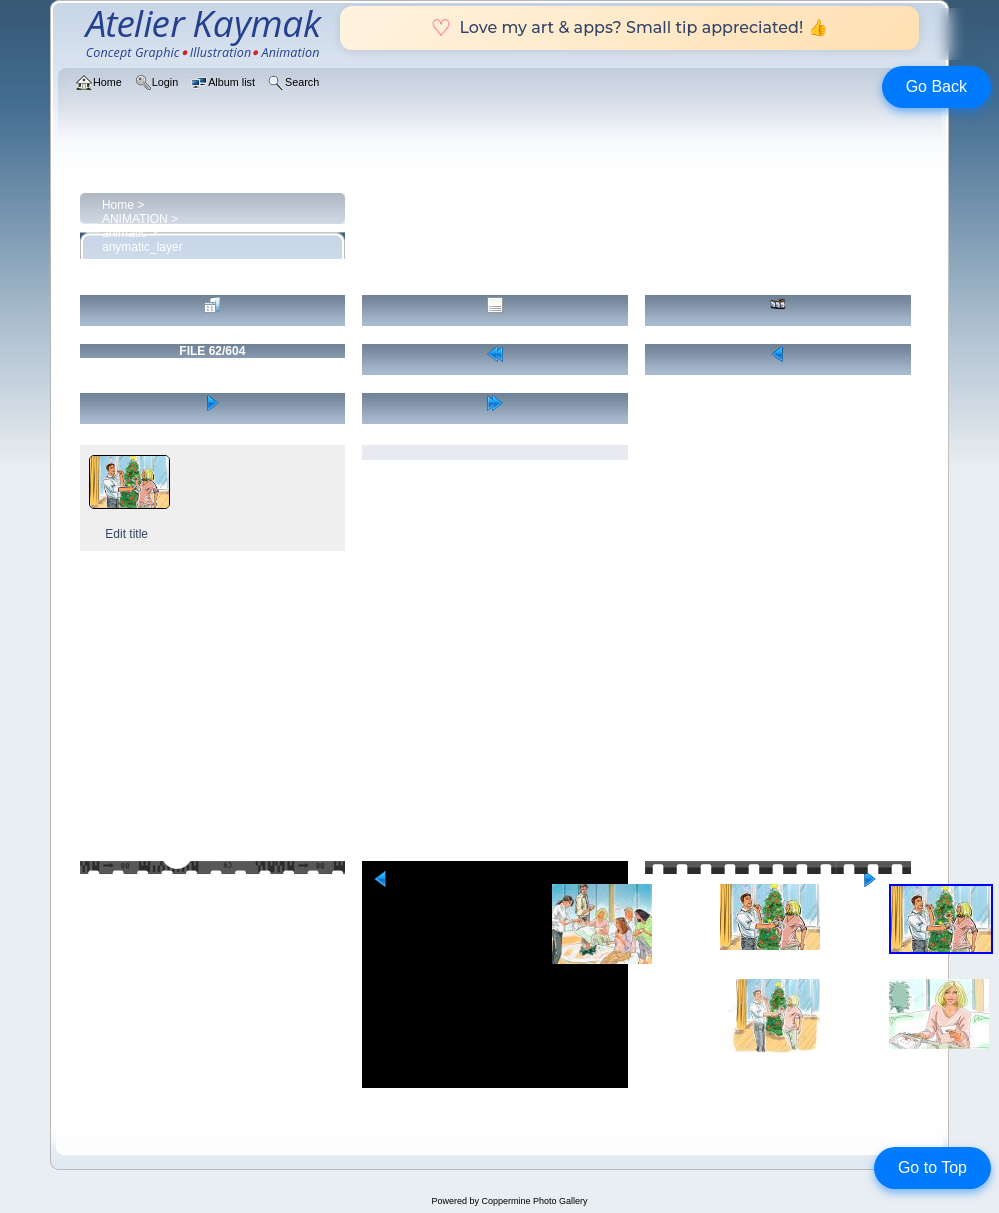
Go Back (936, 86)
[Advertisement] (500, 710)
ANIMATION (135, 219)
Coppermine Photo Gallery (534, 1201)
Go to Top (932, 1167)
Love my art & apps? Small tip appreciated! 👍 (629, 27)
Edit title (126, 534)
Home (118, 205)
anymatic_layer (142, 247)
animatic (124, 233)
